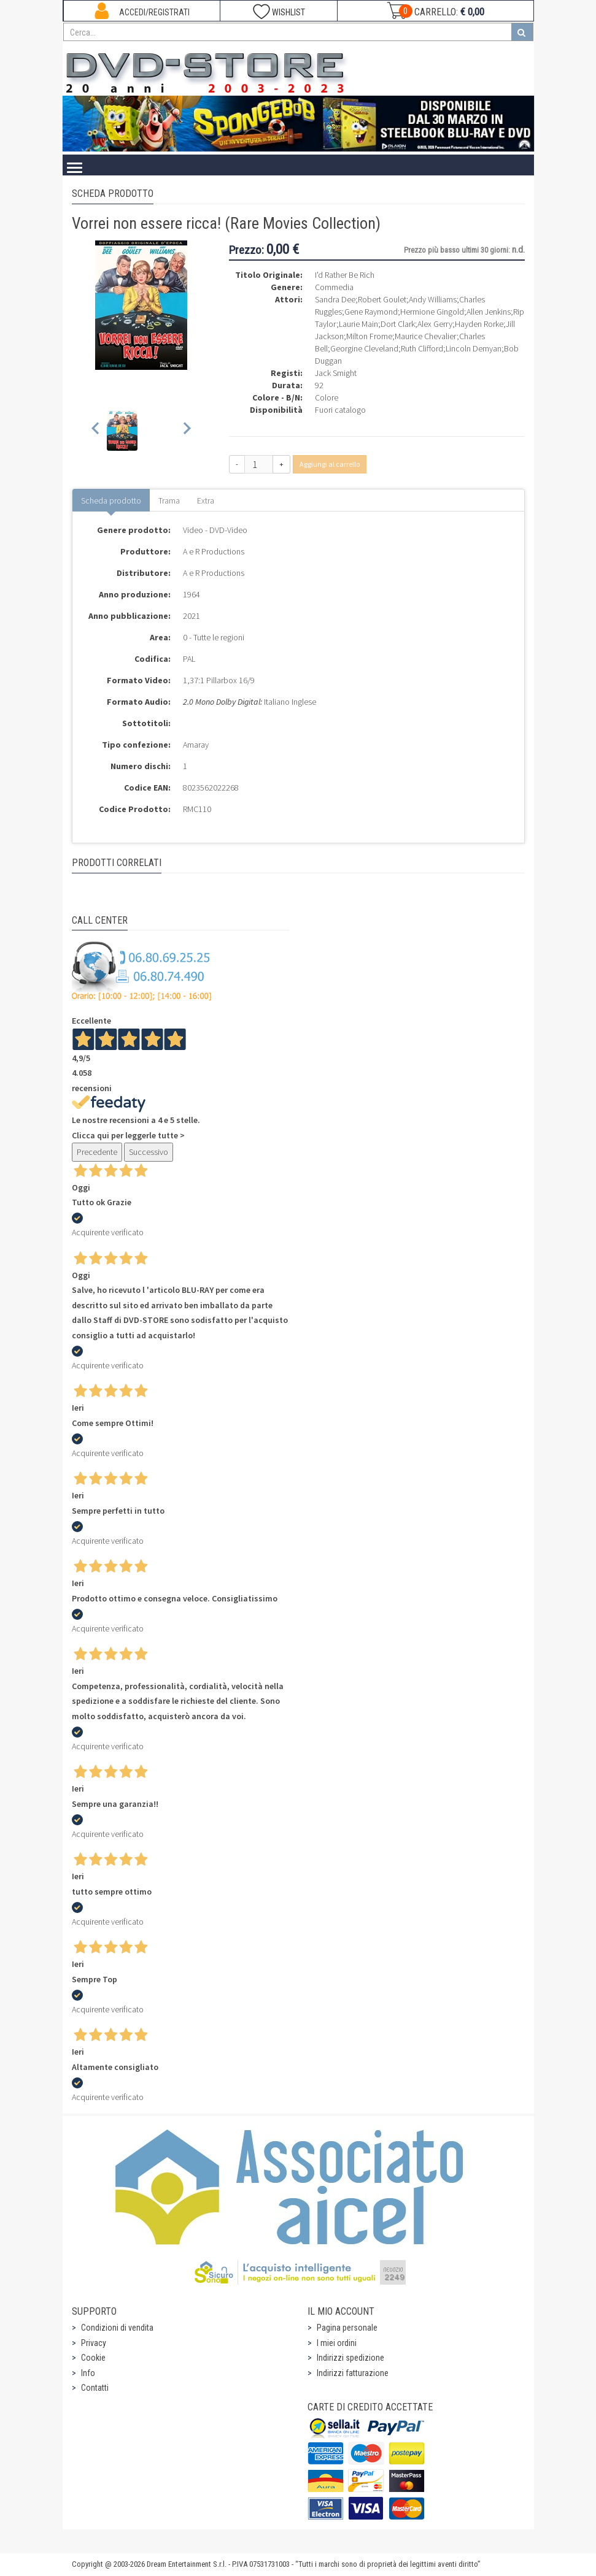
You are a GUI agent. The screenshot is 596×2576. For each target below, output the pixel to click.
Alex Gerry (434, 323)
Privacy (93, 2343)
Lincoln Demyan (473, 348)
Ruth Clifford (422, 348)
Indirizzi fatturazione (353, 2373)
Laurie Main (358, 323)
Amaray (196, 744)
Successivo (148, 1151)
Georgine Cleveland (364, 348)
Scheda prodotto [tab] (111, 500)
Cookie (93, 2358)
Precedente (97, 1151)
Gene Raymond (371, 311)
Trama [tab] (169, 500)
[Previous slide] (96, 431)
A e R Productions (213, 551)
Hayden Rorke (479, 323)
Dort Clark (398, 323)
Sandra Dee (335, 299)
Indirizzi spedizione (350, 2358)
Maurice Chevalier (426, 336)
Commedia (334, 287)
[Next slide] (186, 431)
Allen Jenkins (488, 311)
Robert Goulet (382, 299)
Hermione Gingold (432, 311)
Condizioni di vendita (117, 2328)
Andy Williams (433, 299)
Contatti (95, 2388)
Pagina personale (347, 2328)
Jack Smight (336, 372)
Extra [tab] (205, 500)
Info (88, 2373)
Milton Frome (369, 336)
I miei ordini (337, 2343)
